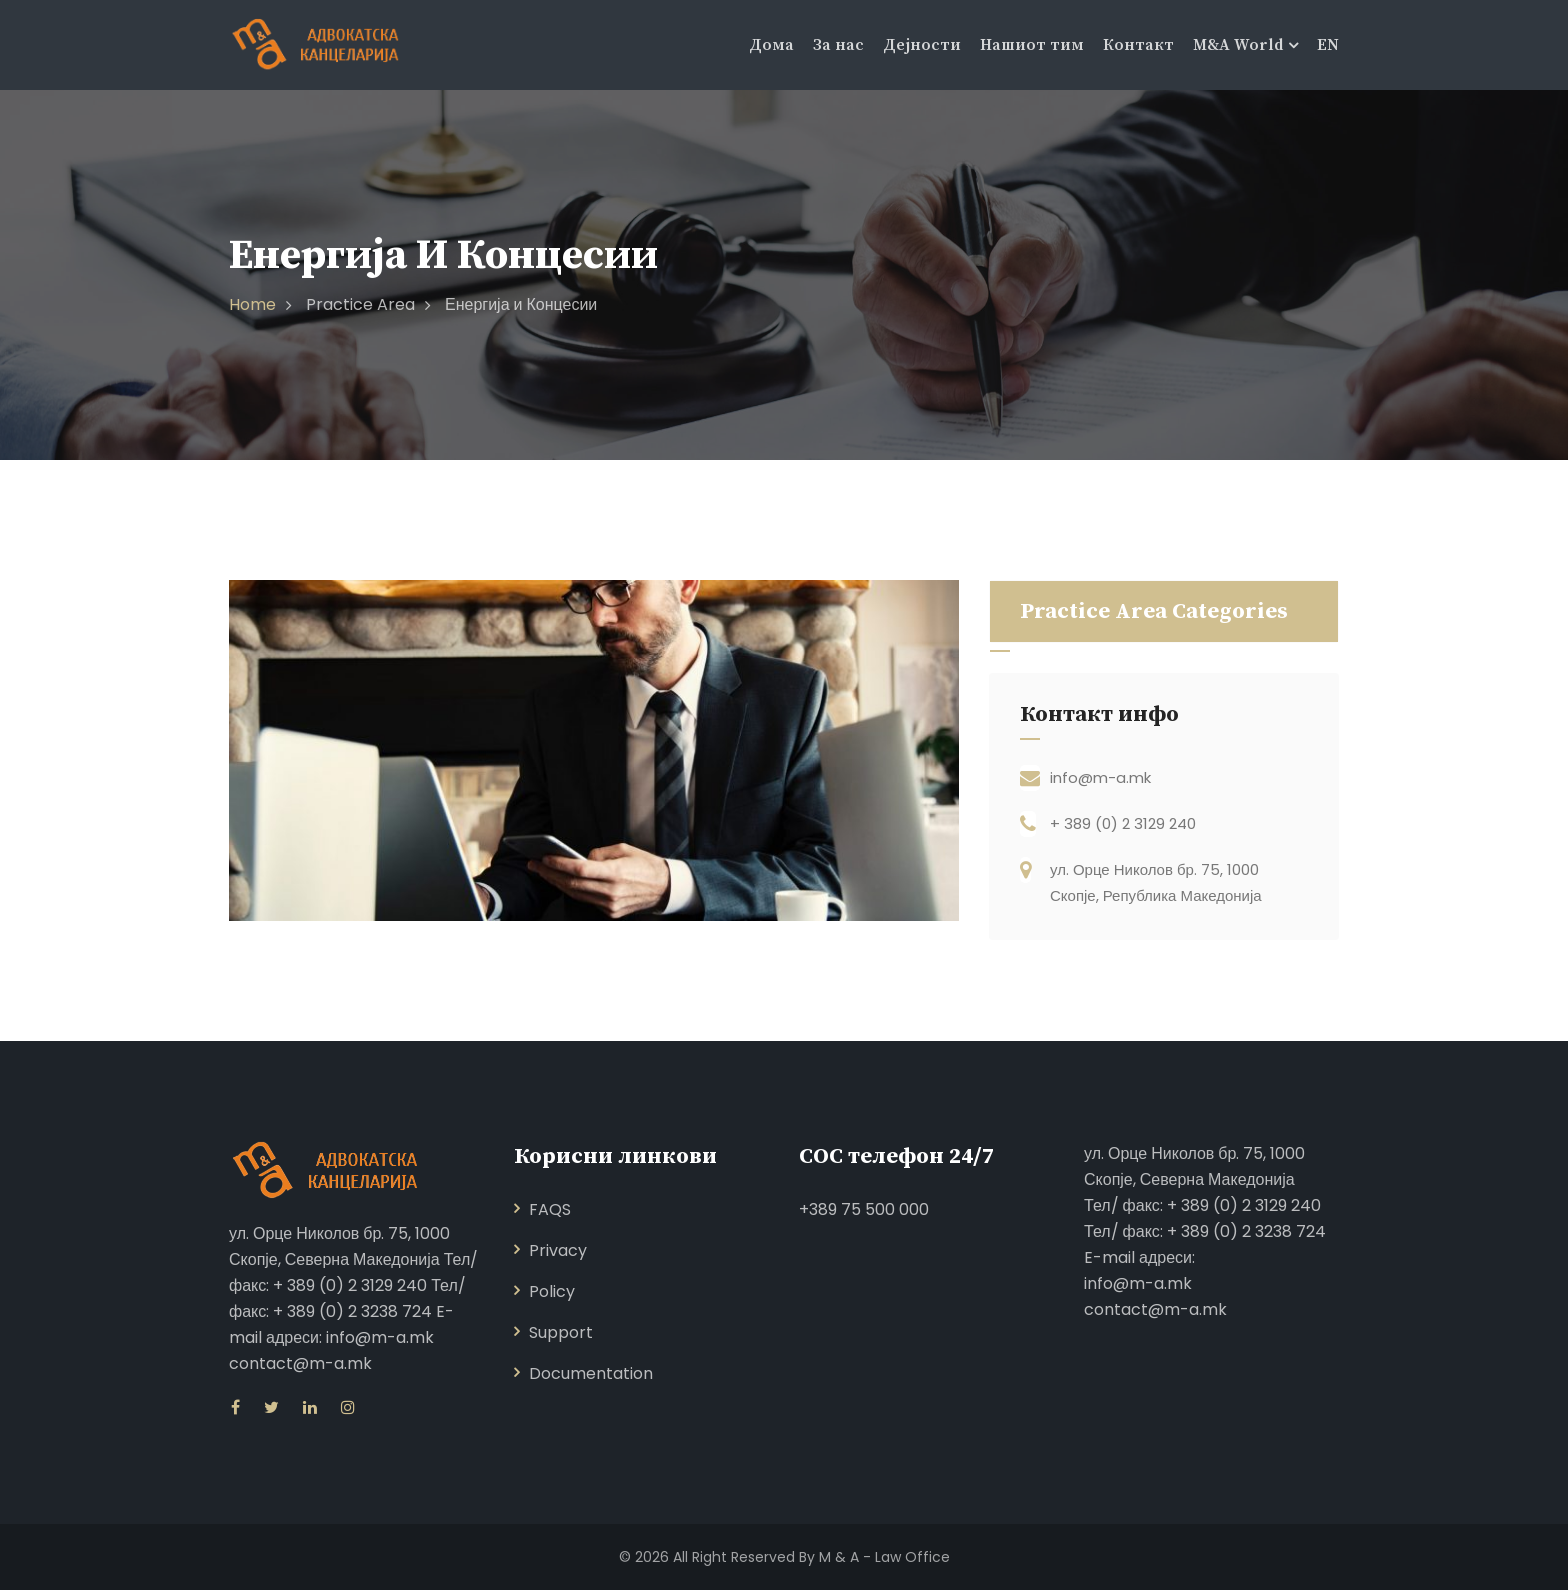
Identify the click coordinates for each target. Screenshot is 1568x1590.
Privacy (558, 1250)
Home (252, 304)
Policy (552, 1291)
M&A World (1238, 45)
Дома (771, 45)
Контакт (1138, 45)
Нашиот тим (1032, 45)
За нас (838, 45)
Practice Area (360, 304)
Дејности (922, 45)
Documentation (591, 1373)
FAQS (550, 1209)
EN (1328, 45)
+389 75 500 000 (864, 1209)
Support (561, 1332)
